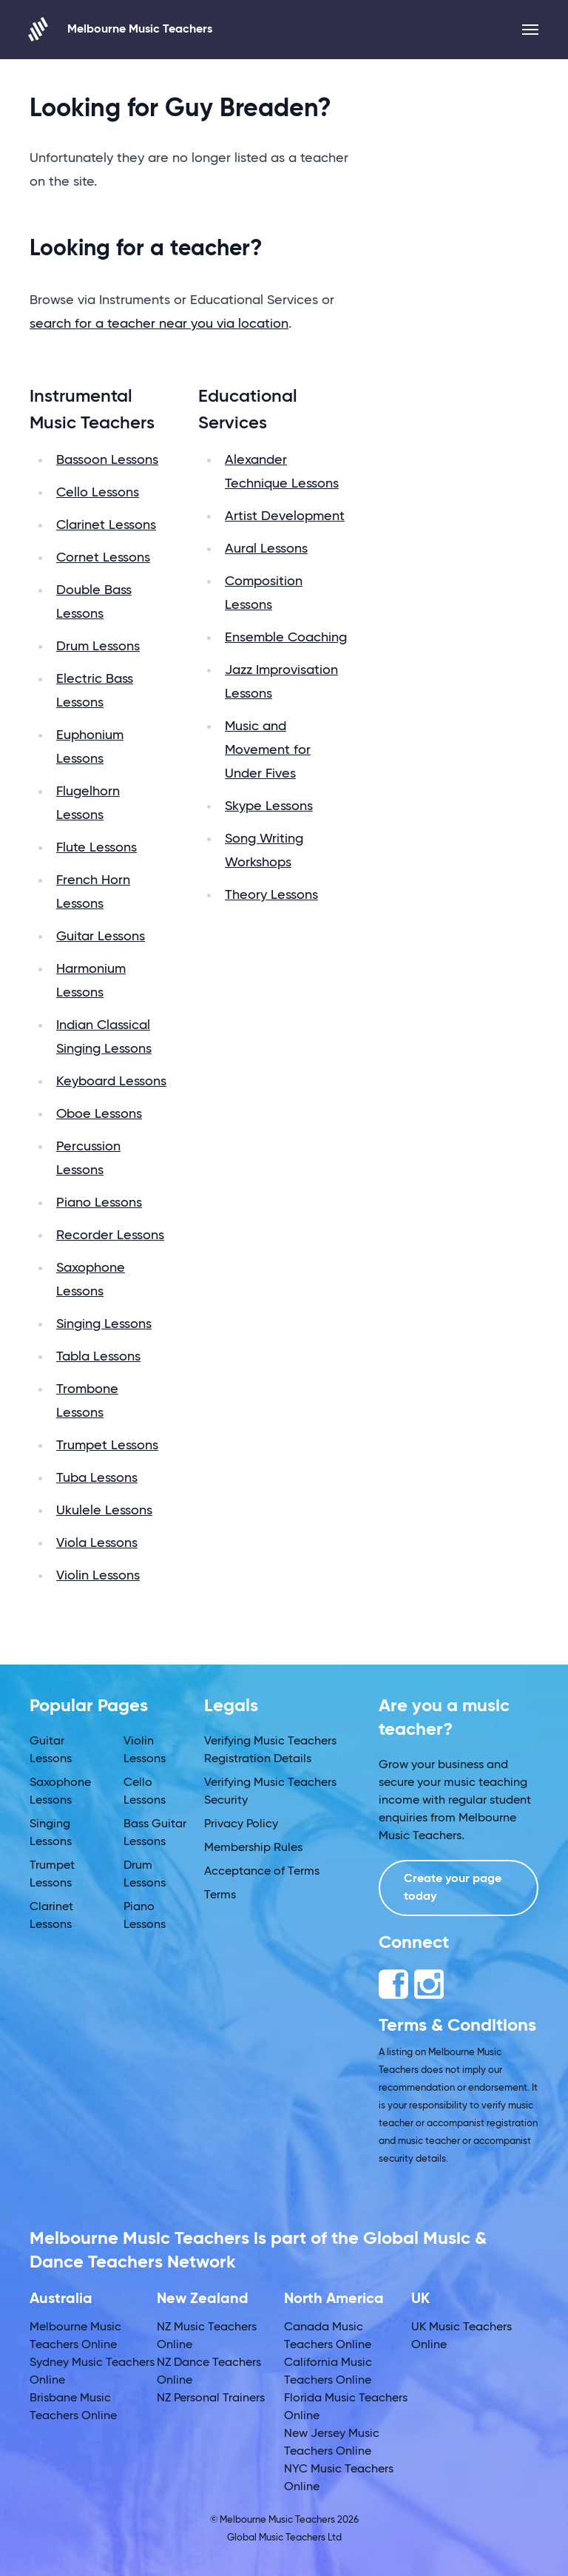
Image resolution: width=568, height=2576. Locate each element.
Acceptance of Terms (262, 1872)
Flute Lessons (96, 847)
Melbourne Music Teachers (121, 29)
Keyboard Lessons (111, 1081)
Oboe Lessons (99, 1114)
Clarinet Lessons (106, 525)
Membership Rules (253, 1848)
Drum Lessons (98, 646)
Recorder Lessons (110, 1235)
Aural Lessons (266, 549)
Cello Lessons (97, 492)
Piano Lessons (99, 1203)
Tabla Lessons (98, 1356)
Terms (220, 1895)
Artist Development (285, 516)
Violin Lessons (98, 1575)
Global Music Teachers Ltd (284, 2538)
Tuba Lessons (97, 1478)
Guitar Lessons (100, 936)
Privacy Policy (241, 1824)
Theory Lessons (271, 895)
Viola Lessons (97, 1543)
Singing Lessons (104, 1324)
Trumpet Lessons (107, 1445)
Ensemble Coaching (286, 637)
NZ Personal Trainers (211, 2398)
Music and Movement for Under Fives (268, 750)
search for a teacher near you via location (159, 324)
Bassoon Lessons (107, 460)
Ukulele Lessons (104, 1510)
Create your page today (452, 1888)
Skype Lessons (269, 806)
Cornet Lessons (103, 557)
